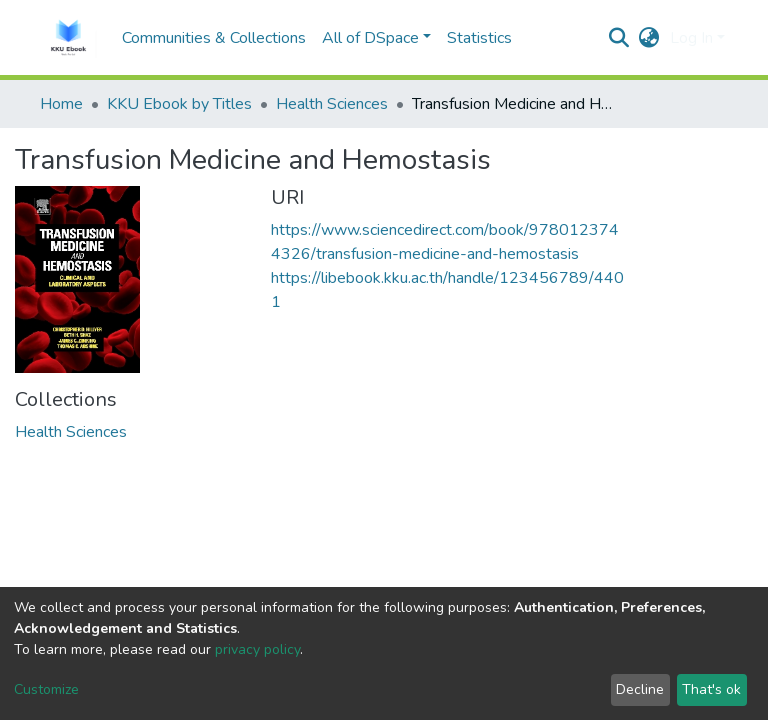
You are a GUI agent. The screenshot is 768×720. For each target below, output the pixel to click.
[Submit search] (619, 38)
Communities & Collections (214, 38)
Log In (691, 38)
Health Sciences (332, 104)
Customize (46, 689)
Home (61, 104)
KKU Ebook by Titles (179, 104)
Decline (640, 689)
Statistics (479, 38)
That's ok (711, 689)
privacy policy (257, 649)
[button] (649, 38)
